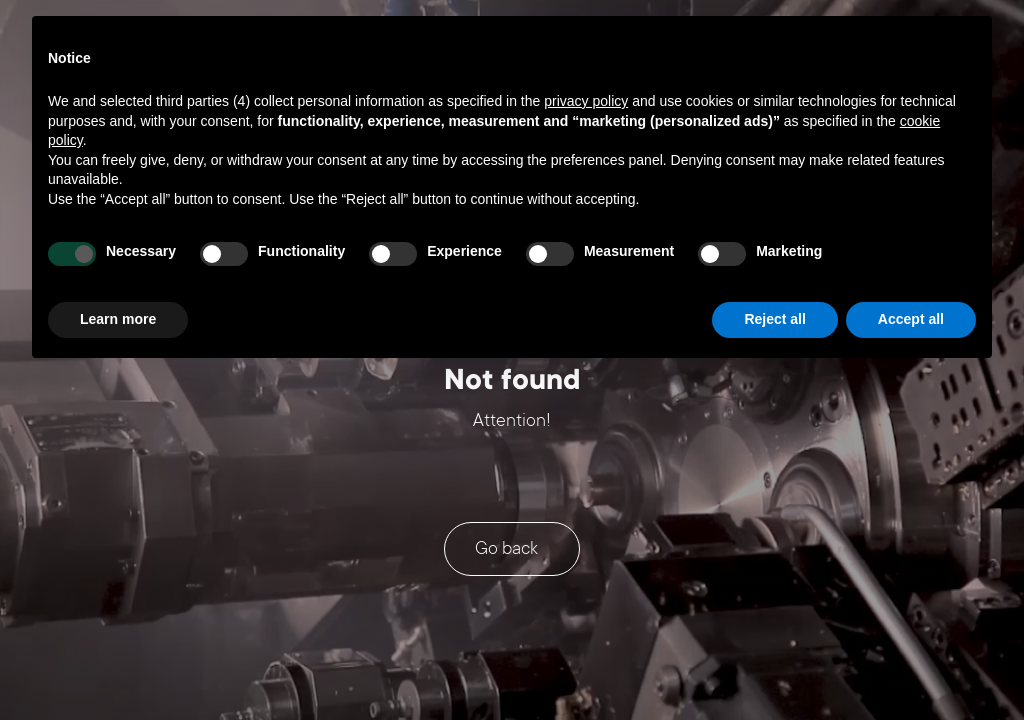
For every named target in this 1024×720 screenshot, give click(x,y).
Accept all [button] (911, 319)
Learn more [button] (118, 319)
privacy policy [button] (586, 101)
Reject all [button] (774, 319)
